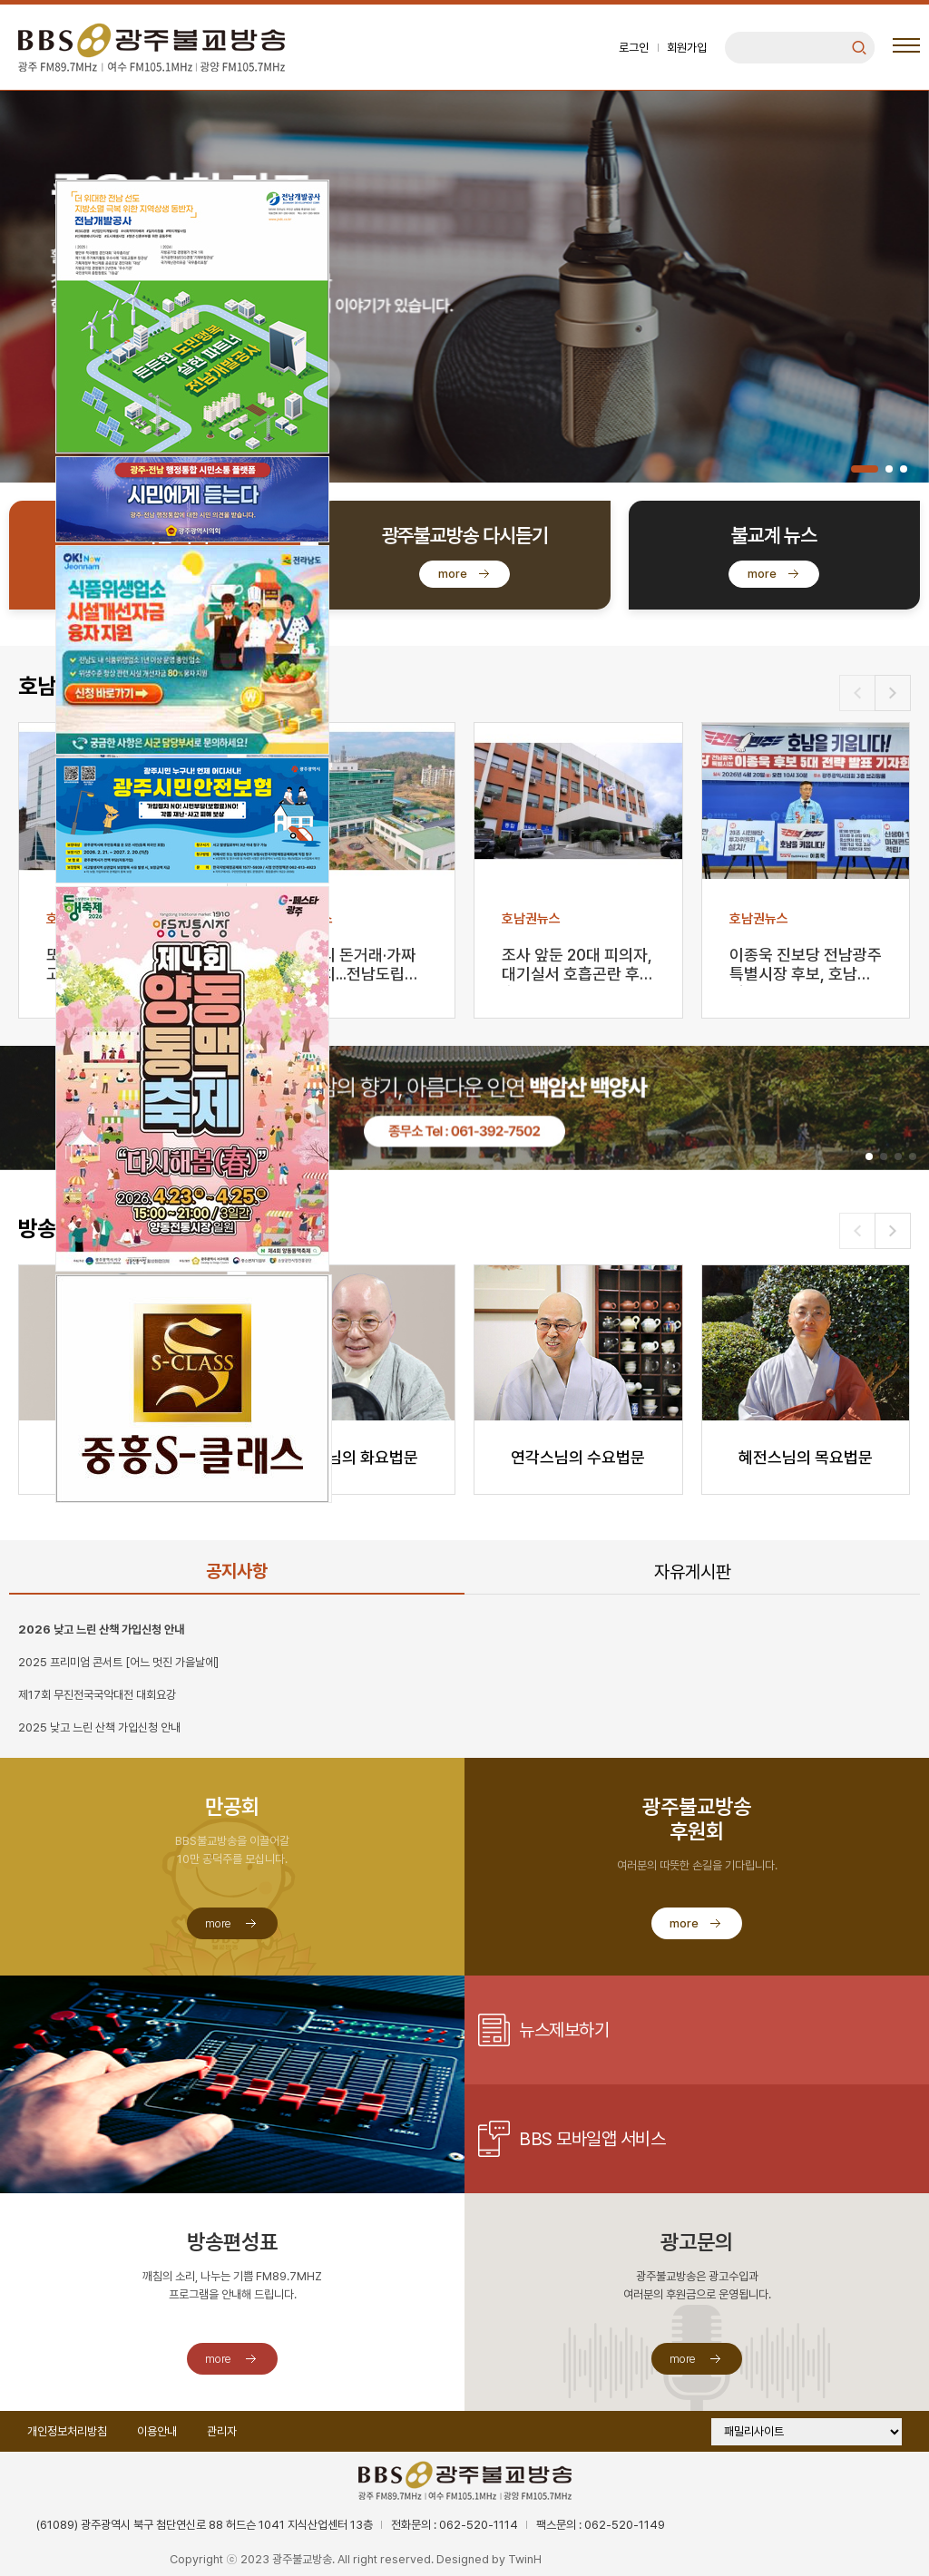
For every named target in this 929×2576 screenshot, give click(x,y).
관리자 (222, 2431)
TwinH (525, 2559)
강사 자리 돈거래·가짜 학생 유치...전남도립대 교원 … (346, 965)
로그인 (634, 47)
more (452, 574)
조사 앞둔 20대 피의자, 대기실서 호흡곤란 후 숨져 (577, 965)
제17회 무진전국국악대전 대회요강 (97, 1695)
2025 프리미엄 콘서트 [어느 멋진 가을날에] (118, 1662)
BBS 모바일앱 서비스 (592, 2139)
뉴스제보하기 (564, 2030)
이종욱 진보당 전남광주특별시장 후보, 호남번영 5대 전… (805, 965)
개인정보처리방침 (67, 2431)
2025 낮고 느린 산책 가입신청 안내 (99, 1727)
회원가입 (687, 47)
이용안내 (157, 2431)
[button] (864, 469)
